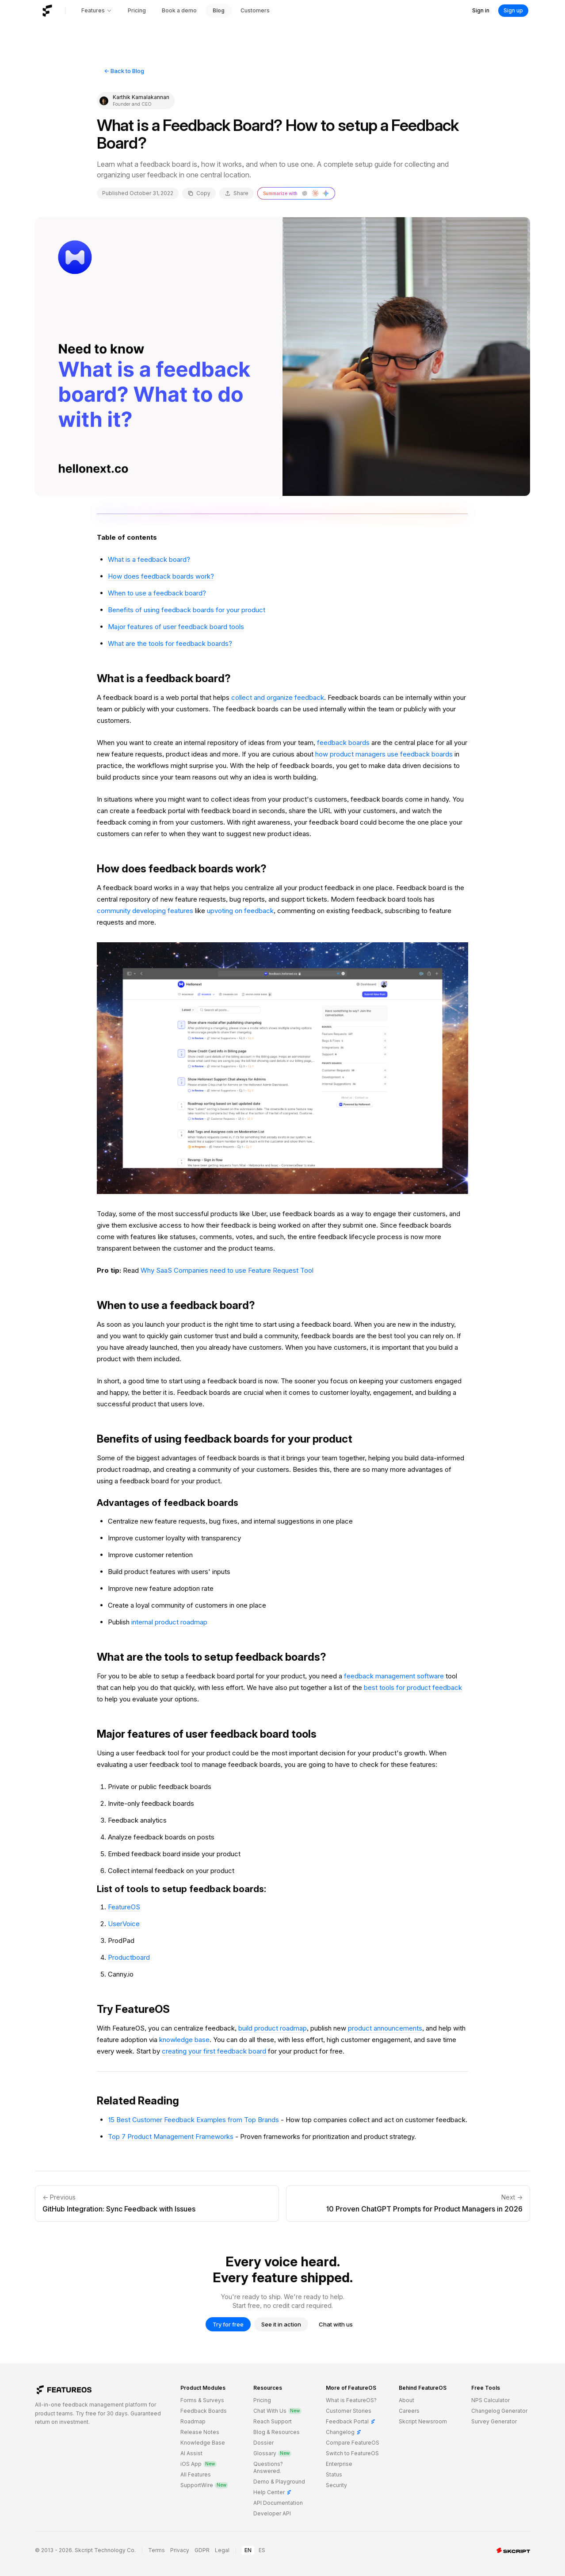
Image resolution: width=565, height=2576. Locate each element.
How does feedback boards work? (161, 576)
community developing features (145, 910)
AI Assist (191, 2453)
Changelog (344, 2432)
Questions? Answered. (268, 2467)
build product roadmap (272, 2028)
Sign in (480, 10)
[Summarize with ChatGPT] (304, 193)
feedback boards (343, 742)
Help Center (272, 2492)
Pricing (137, 10)
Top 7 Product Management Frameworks (170, 2136)
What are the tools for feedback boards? (170, 643)
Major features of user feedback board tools (176, 626)
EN (248, 2550)
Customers (255, 10)
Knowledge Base (202, 2442)
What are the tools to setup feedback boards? (211, 1657)
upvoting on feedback (240, 910)
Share (236, 193)
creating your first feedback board (214, 2051)
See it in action (281, 2324)
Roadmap (193, 2421)
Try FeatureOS (133, 2009)
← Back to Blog (124, 70)
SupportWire (204, 2485)
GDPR (202, 2550)
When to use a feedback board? (157, 593)
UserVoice (124, 1924)
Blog (219, 10)
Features (96, 10)
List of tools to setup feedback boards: (181, 1889)
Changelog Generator (499, 2410)
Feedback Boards (203, 2410)
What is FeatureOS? (351, 2400)
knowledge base (184, 2039)
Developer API (272, 2513)
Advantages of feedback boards (167, 1502)
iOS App (198, 2464)
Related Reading (138, 2100)
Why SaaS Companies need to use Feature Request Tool (227, 1270)
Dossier (263, 2442)
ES (262, 2550)
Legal (222, 2550)
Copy (198, 193)
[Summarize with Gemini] (325, 193)
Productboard (129, 1957)
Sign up (513, 10)
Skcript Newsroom (423, 2421)
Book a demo (179, 10)
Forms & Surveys (202, 2400)
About (406, 2400)
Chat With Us (277, 2410)
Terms (156, 2550)
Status (334, 2474)
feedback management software (394, 1676)
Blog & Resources (276, 2432)
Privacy (179, 2550)
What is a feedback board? (149, 559)
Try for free (228, 2324)
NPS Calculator (490, 2400)
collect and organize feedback (277, 697)
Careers (409, 2410)
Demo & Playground (279, 2481)
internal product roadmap (169, 1622)
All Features (195, 2474)
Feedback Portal (351, 2421)
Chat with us (336, 2324)
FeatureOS (124, 1907)
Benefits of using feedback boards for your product (186, 610)
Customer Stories (348, 2410)
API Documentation (278, 2502)
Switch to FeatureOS (352, 2453)
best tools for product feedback (413, 1687)
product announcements (385, 2028)
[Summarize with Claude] (315, 193)
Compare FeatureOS (352, 2442)
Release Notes (199, 2432)
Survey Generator (494, 2421)
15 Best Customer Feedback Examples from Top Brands (193, 2119)
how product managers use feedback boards (384, 754)
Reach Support (272, 2421)
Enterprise (339, 2464)
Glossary (272, 2453)
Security (336, 2485)
